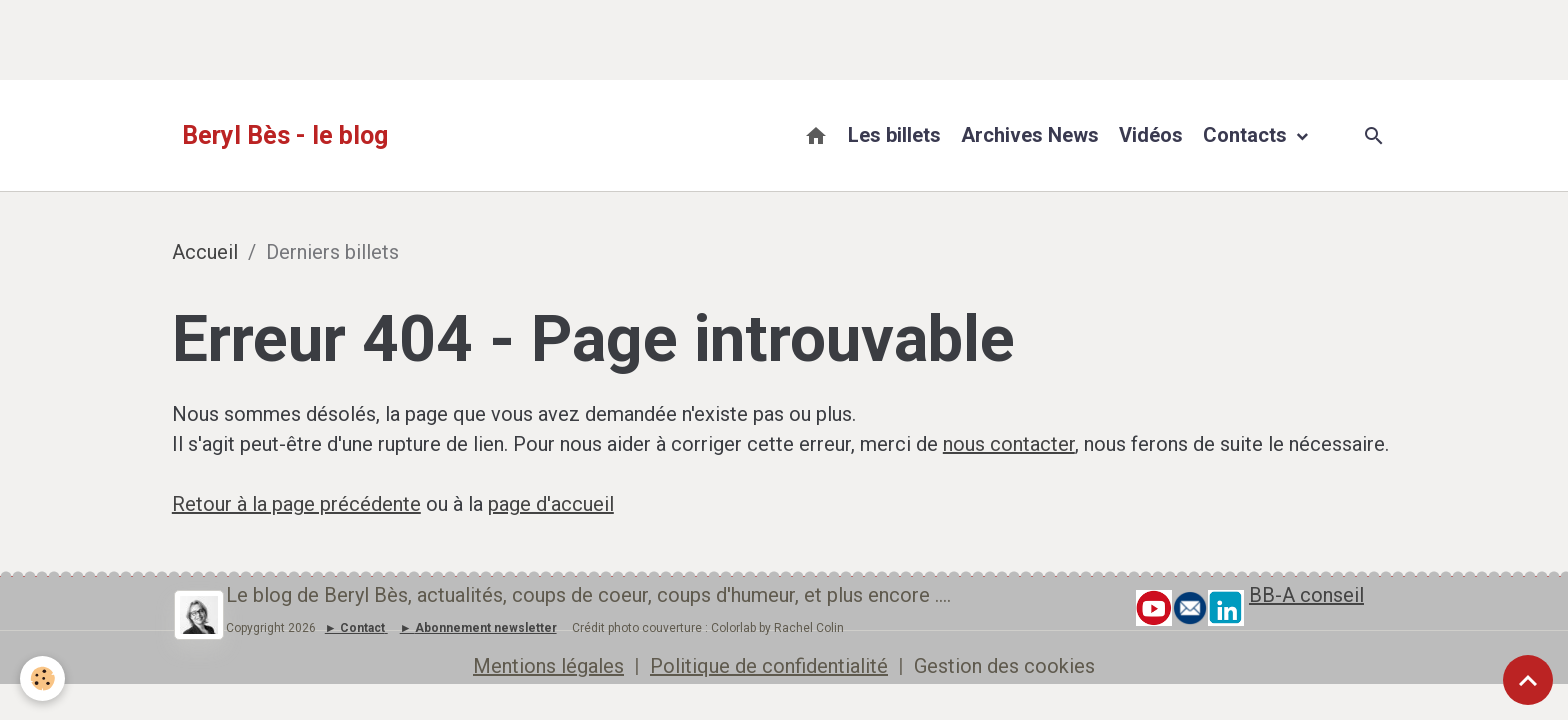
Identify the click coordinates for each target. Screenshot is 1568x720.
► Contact (355, 628)
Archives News (1030, 135)
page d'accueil (551, 504)
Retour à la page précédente (296, 504)
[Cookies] (42, 678)
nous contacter (1009, 444)
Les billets (894, 135)
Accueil (205, 252)
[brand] (285, 136)
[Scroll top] (1528, 680)
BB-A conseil (1306, 595)
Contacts (1247, 135)
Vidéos (1151, 135)
